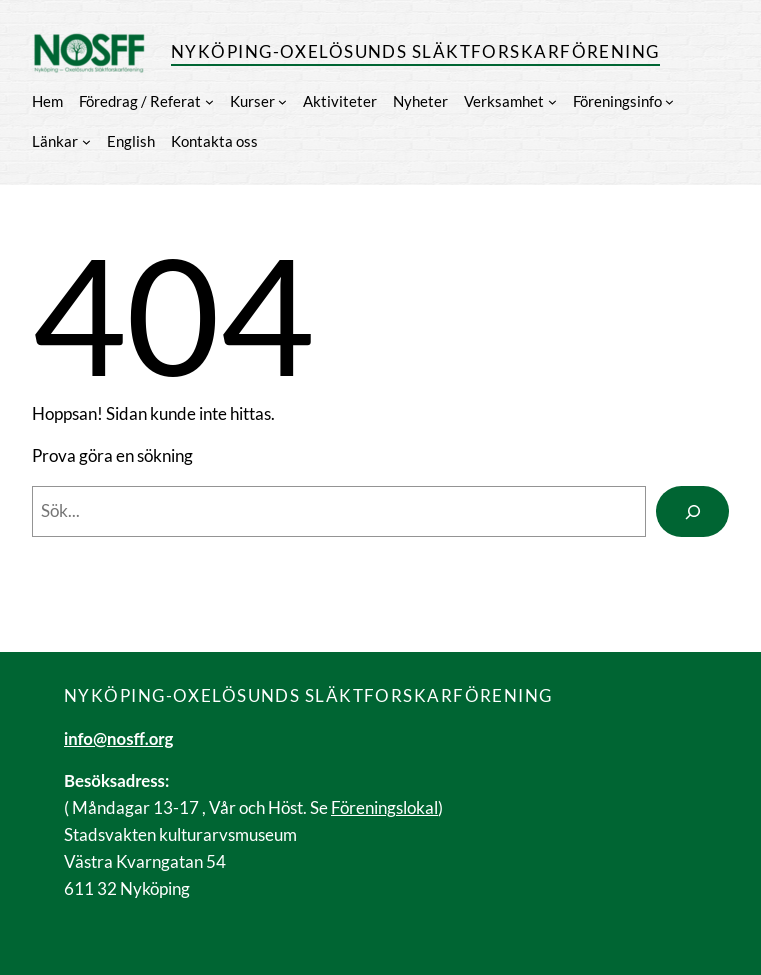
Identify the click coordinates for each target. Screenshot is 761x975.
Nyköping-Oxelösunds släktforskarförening (415, 51)
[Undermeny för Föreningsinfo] (669, 101)
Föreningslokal (384, 807)
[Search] (692, 511)
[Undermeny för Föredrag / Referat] (209, 101)
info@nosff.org (118, 738)
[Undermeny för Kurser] (282, 101)
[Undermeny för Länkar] (86, 141)
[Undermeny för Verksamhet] (552, 101)
